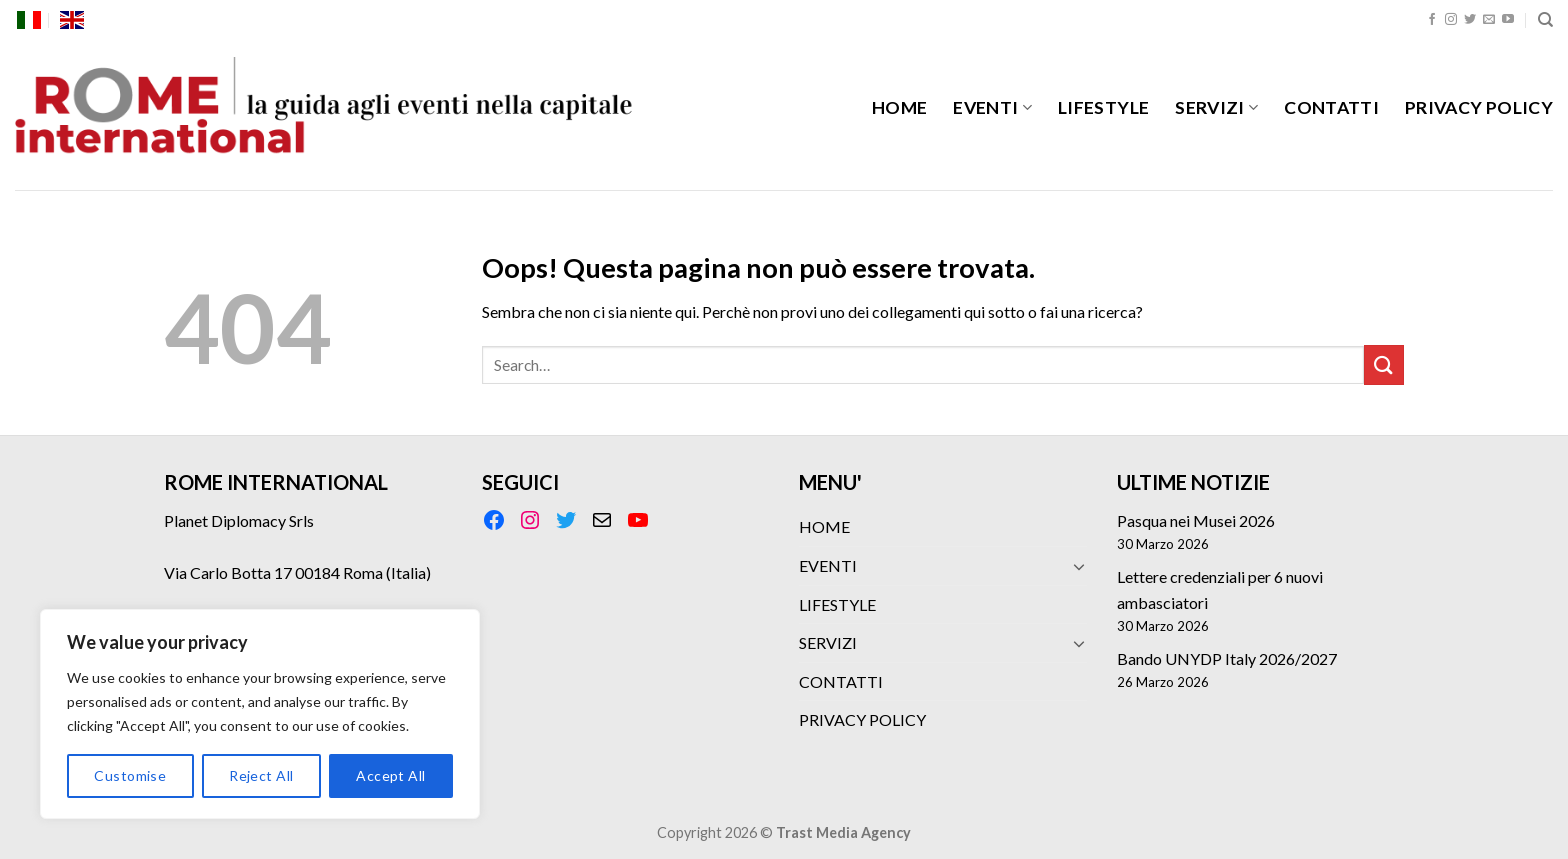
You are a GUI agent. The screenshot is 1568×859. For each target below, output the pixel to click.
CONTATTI (1331, 107)
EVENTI (992, 107)
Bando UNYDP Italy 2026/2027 (1227, 658)
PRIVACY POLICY (1479, 107)
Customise (130, 775)
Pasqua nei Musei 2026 (1196, 520)
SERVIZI (1216, 107)
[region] (260, 714)
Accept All (390, 775)
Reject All (261, 775)
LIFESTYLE (1103, 107)
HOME (899, 107)
